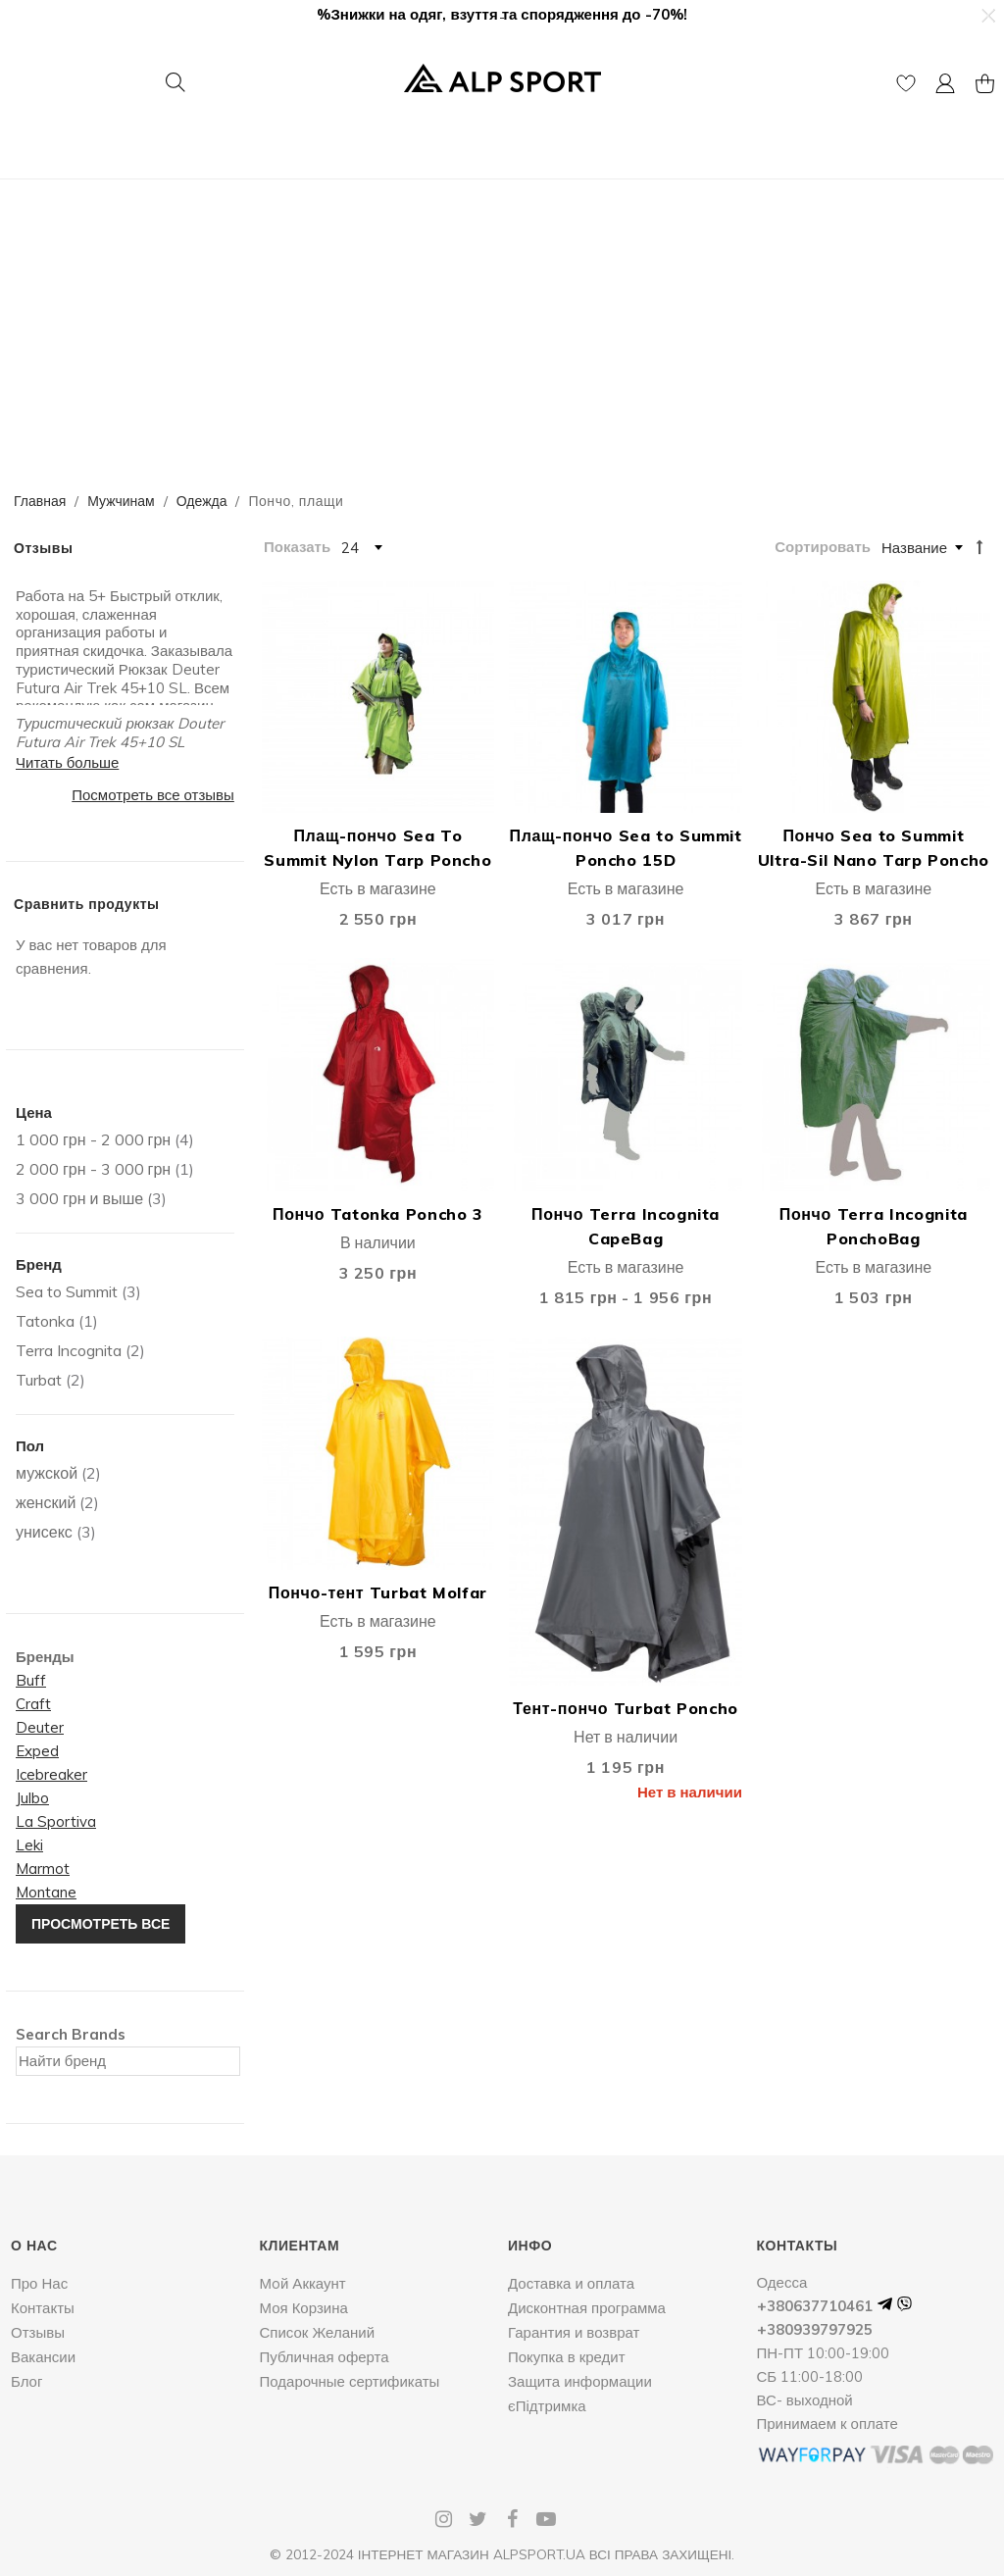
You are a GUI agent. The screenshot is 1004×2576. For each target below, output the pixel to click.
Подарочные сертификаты (350, 2381)
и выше (79, 1198)
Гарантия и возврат (573, 2332)
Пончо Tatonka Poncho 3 (378, 1214)
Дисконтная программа (587, 2307)
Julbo (32, 1798)
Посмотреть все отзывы (153, 794)
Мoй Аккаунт (303, 2283)
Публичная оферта (324, 2357)
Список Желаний (318, 2332)
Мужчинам (120, 501)
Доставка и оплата (571, 2283)
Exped (37, 1751)
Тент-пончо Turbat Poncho (625, 1708)
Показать (297, 546)
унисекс (44, 1531)
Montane (46, 1892)
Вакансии (43, 2357)
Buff (31, 1680)
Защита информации (580, 2381)
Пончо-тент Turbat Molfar (378, 1592)
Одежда (201, 501)
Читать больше (67, 762)
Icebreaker (51, 1774)
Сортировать (823, 546)
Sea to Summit (67, 1291)
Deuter (40, 1727)
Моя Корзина (304, 2307)
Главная (40, 501)
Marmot (43, 1868)
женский (45, 1502)
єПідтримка (547, 2406)
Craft (33, 1703)
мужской (46, 1473)
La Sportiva (56, 1821)
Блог (26, 2381)
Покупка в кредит (567, 2357)
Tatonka (45, 1321)
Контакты (43, 2307)
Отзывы (38, 2332)
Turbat (39, 1379)
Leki (29, 1845)
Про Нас (39, 2283)
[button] (987, 16)
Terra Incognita (69, 1350)
